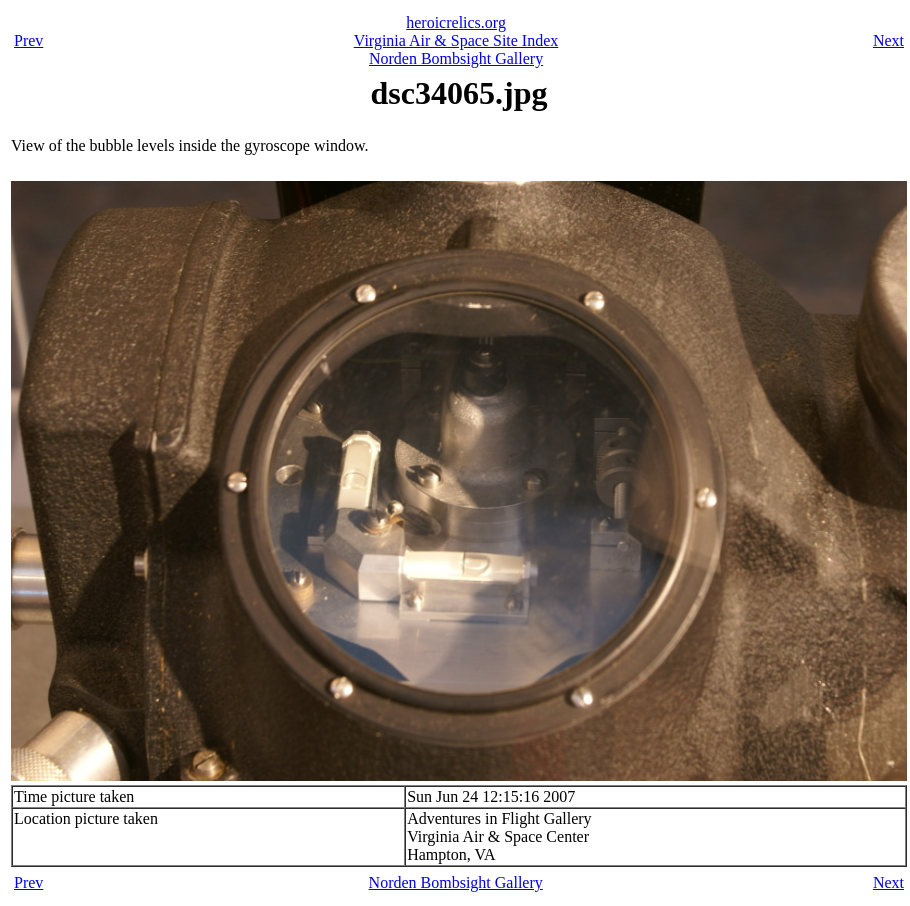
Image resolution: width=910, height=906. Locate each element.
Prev (28, 40)
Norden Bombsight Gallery (456, 58)
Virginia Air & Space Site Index (456, 40)
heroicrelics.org (456, 22)
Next (888, 40)
